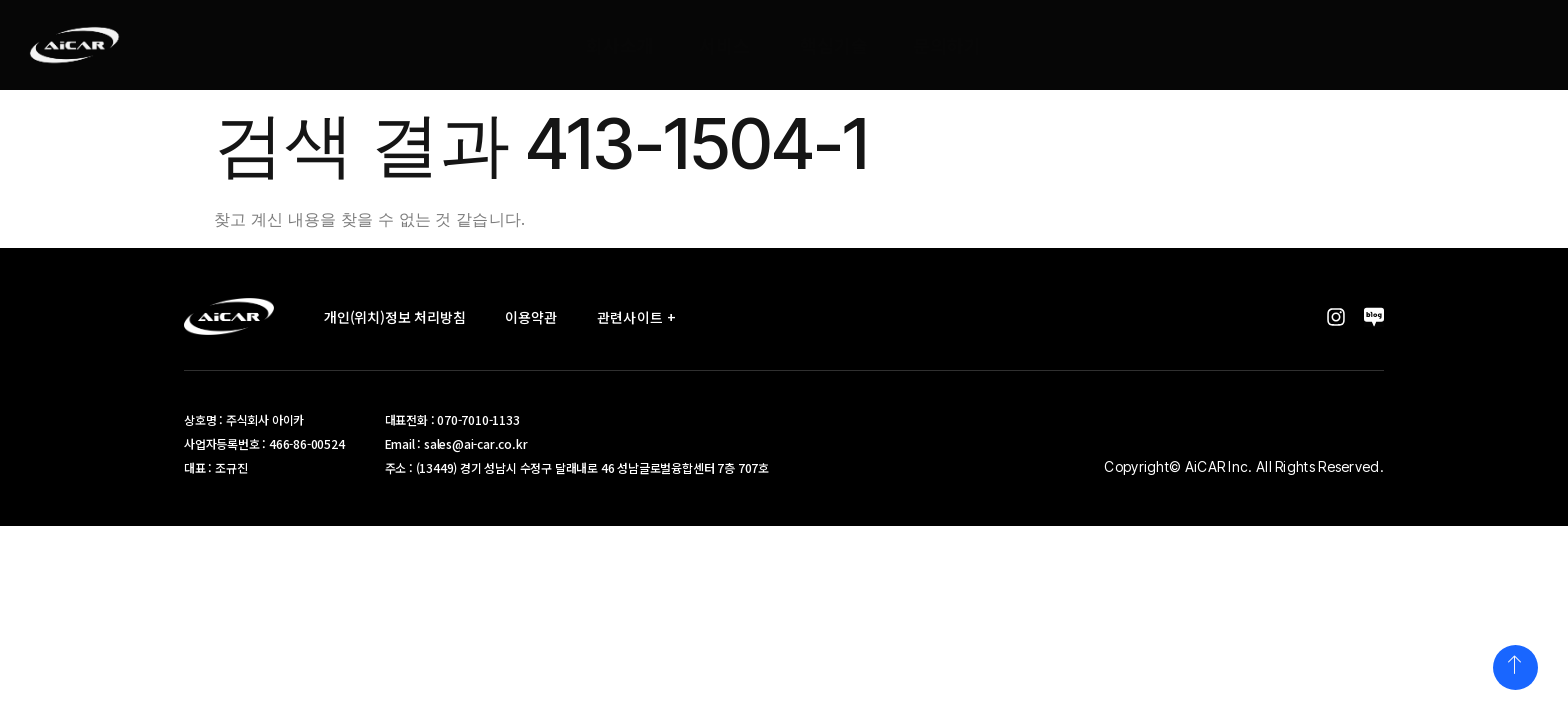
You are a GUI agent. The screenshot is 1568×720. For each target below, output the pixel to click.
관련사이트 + (642, 317)
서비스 (724, 45)
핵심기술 (834, 45)
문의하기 (947, 45)
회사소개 (620, 45)
